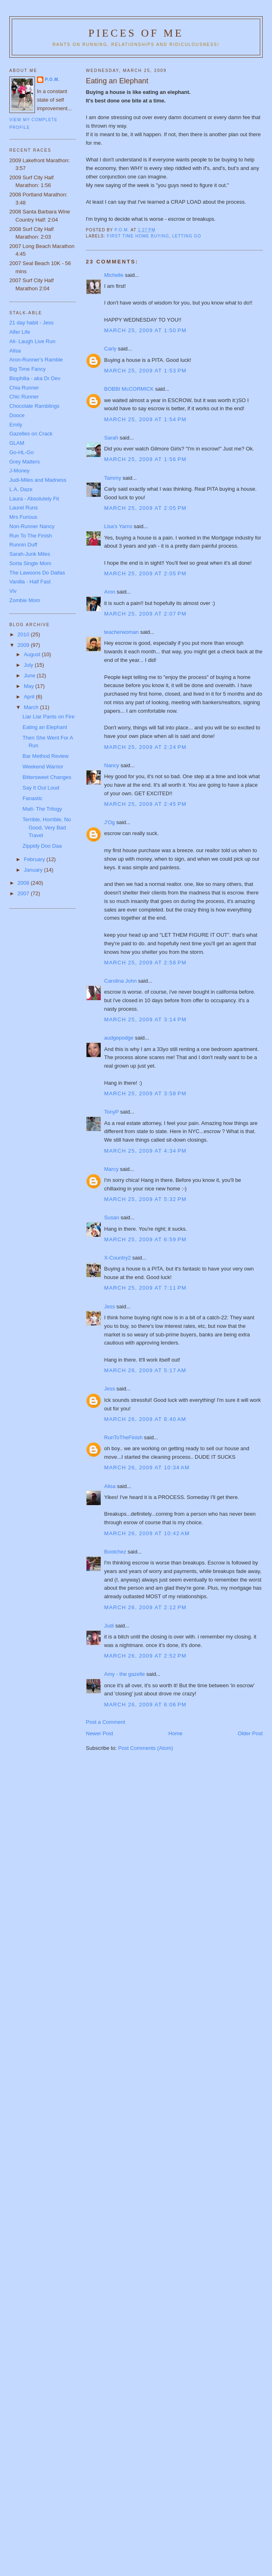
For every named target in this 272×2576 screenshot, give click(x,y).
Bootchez (115, 1552)
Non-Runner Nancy (31, 526)
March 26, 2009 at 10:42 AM (147, 1533)
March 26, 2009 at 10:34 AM (147, 1467)
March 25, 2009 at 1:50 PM (145, 330)
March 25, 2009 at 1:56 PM (145, 459)
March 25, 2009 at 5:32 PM (145, 1199)
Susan (111, 1217)
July (29, 665)
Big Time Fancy (27, 369)
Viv (13, 591)
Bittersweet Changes (46, 777)
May (29, 686)
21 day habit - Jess (31, 323)
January (34, 870)
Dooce (17, 415)
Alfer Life (19, 332)
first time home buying (138, 236)
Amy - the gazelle (124, 1674)
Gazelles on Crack (30, 434)
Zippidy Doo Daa (42, 846)
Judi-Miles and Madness (37, 480)
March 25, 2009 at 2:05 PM (145, 508)
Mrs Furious (23, 517)
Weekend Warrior (42, 767)
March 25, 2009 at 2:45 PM (145, 804)
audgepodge (119, 1038)
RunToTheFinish (123, 1437)
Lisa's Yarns (118, 526)
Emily (15, 425)
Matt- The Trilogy (42, 809)
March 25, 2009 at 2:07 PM (145, 614)
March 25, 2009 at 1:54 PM (145, 419)
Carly (110, 349)
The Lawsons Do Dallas (37, 573)
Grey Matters (24, 462)
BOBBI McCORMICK (129, 389)
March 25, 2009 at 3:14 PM (145, 1019)
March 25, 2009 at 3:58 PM (145, 1093)
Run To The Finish (30, 536)
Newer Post (99, 1733)
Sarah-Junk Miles (29, 554)
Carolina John (120, 981)
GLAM (16, 443)
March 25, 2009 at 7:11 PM (145, 1288)
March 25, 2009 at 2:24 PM (145, 747)
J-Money (19, 471)
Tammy (112, 478)
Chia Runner (24, 388)
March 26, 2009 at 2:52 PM (145, 1656)
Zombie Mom (24, 600)
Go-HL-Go (21, 452)
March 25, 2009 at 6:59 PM (145, 1239)
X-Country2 (117, 1258)
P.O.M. (52, 79)
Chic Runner (24, 397)
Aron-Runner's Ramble (36, 360)
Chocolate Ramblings (34, 406)
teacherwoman (121, 632)
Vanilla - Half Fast (30, 582)
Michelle (114, 275)
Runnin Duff (23, 545)
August (33, 654)
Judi (109, 1626)
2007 (24, 893)
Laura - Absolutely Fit (34, 499)
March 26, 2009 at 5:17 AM (145, 1370)
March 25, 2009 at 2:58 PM (145, 962)
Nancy (111, 765)
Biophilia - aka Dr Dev (34, 378)
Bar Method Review (45, 756)
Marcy (111, 1169)
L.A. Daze (20, 489)
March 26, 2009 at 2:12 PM (145, 1607)
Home (175, 1733)
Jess (109, 1306)
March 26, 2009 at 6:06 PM (145, 1704)
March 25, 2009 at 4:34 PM (145, 1151)
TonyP (111, 1112)
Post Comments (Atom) (145, 1748)
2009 (24, 645)
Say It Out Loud (40, 788)
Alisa (110, 1486)
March (32, 707)
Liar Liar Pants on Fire (48, 717)
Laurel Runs (23, 508)
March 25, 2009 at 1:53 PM (145, 371)
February (35, 859)
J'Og (109, 822)
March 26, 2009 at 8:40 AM (145, 1419)
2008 (24, 883)
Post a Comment (105, 1722)
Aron (109, 592)
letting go (186, 236)
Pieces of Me (136, 33)
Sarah (111, 438)
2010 (24, 634)
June (30, 675)
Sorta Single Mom (30, 563)
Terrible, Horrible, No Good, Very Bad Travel (46, 827)
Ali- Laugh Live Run (32, 341)
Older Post (250, 1733)
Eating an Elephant (44, 727)
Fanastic (32, 798)
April (30, 697)
